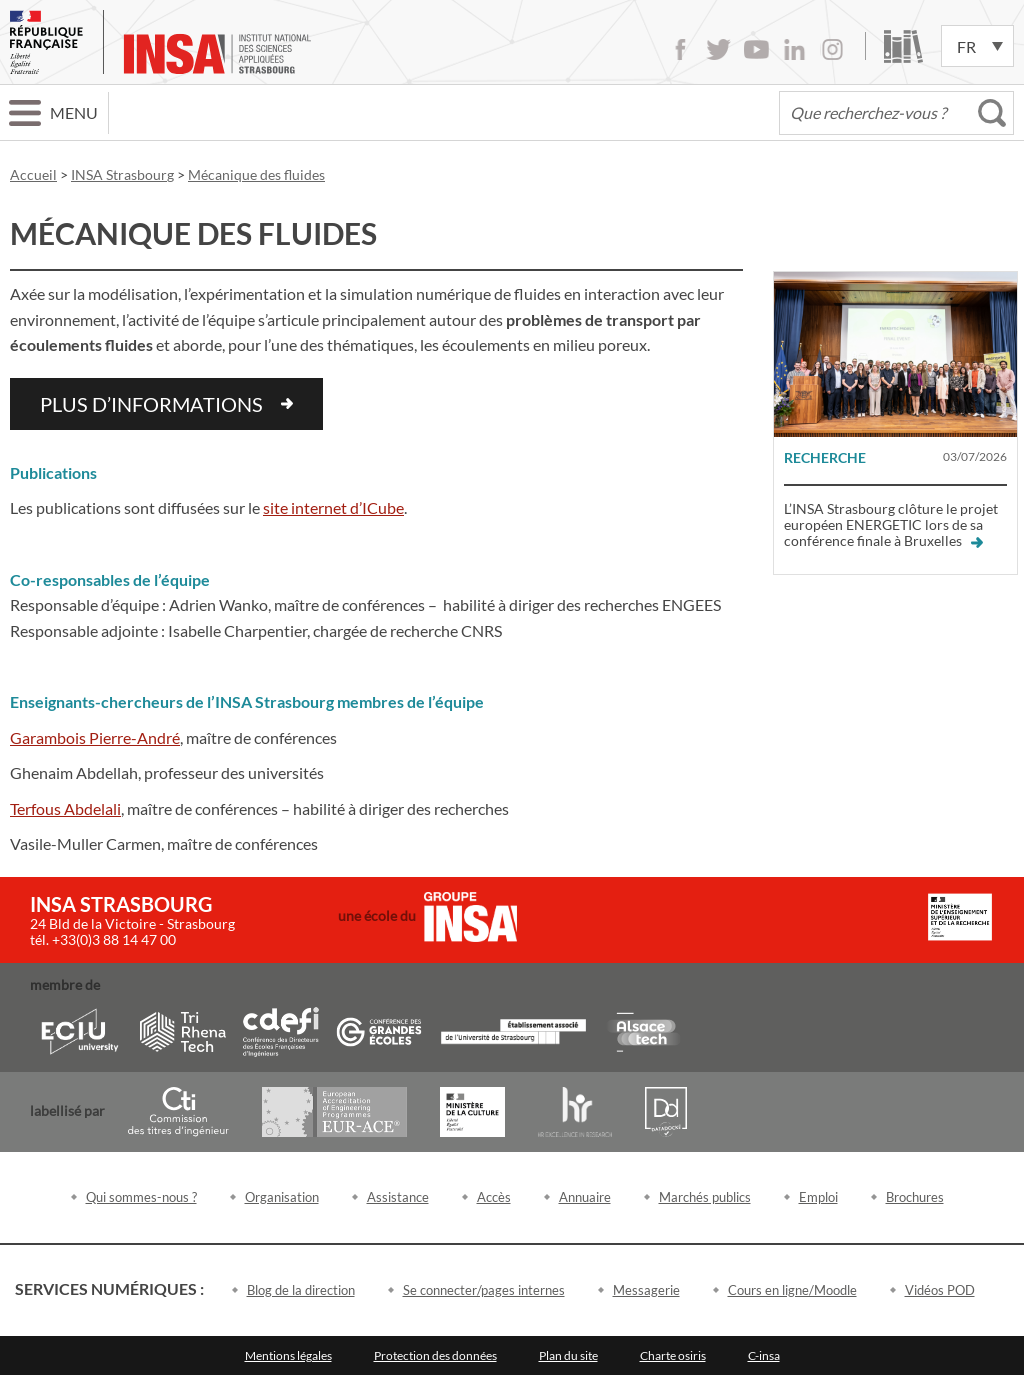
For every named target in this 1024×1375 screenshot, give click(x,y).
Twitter (718, 49)
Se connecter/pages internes (484, 1290)
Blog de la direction (301, 1290)
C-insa (764, 1355)
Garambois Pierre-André (95, 737)
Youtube (756, 49)
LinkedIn (794, 49)
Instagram (832, 49)
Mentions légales (288, 1355)
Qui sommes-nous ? (141, 1197)
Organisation (282, 1197)
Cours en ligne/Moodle (792, 1290)
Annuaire (585, 1197)
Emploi (818, 1197)
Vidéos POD (940, 1290)
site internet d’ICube (333, 507)
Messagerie (646, 1290)
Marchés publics (705, 1197)
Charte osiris (673, 1355)
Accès (494, 1197)
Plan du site (568, 1355)
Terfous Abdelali (65, 808)
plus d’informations (151, 404)
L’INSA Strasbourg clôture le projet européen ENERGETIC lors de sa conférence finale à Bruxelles (891, 524)
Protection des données (435, 1355)
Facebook (680, 49)
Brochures (915, 1197)
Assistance (398, 1197)
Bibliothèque (903, 46)
